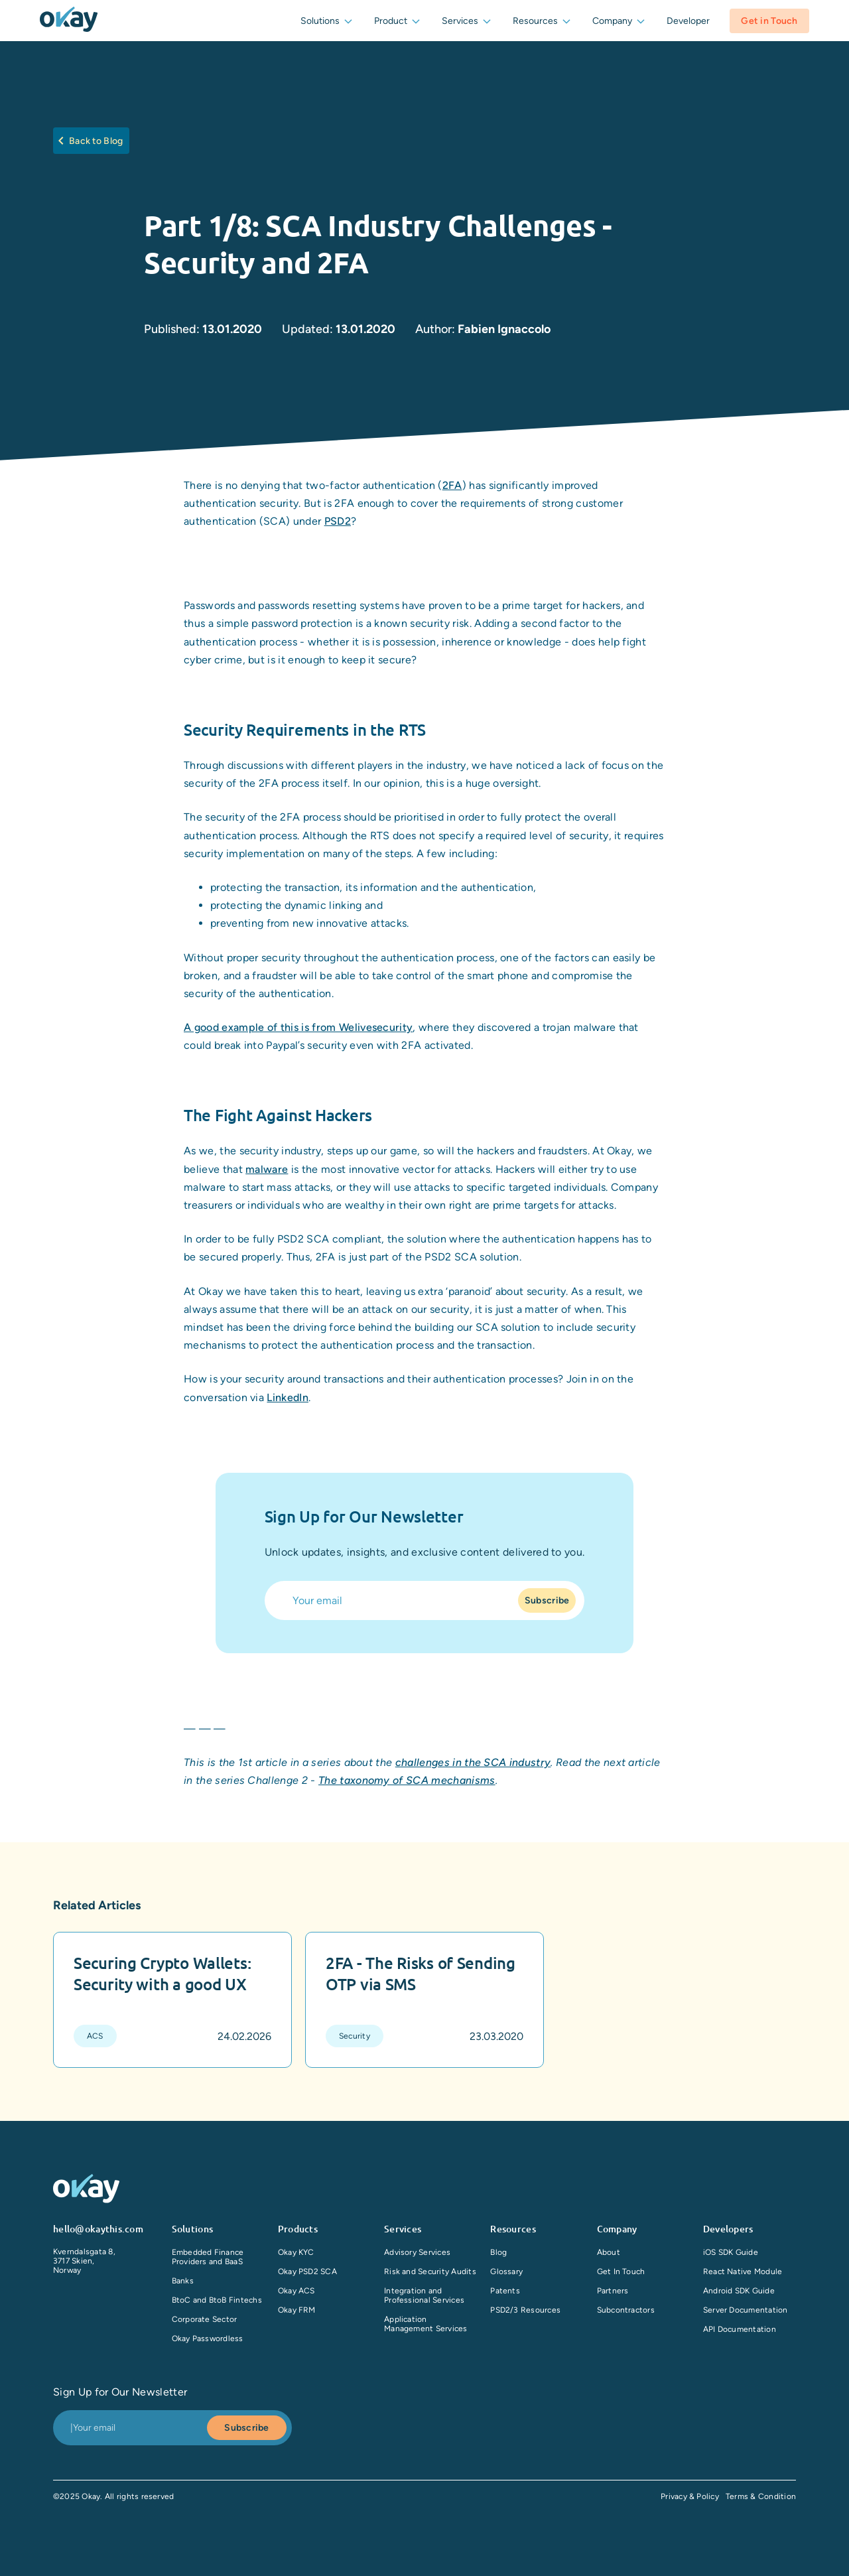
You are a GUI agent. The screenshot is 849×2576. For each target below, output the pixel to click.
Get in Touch (769, 21)
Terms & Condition (761, 2496)
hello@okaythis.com (98, 2228)
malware (266, 1169)
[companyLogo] (69, 20)
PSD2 (337, 521)
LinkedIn (287, 1397)
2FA (452, 485)
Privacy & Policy (690, 2496)
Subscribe (547, 1600)
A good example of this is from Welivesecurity (298, 1027)
